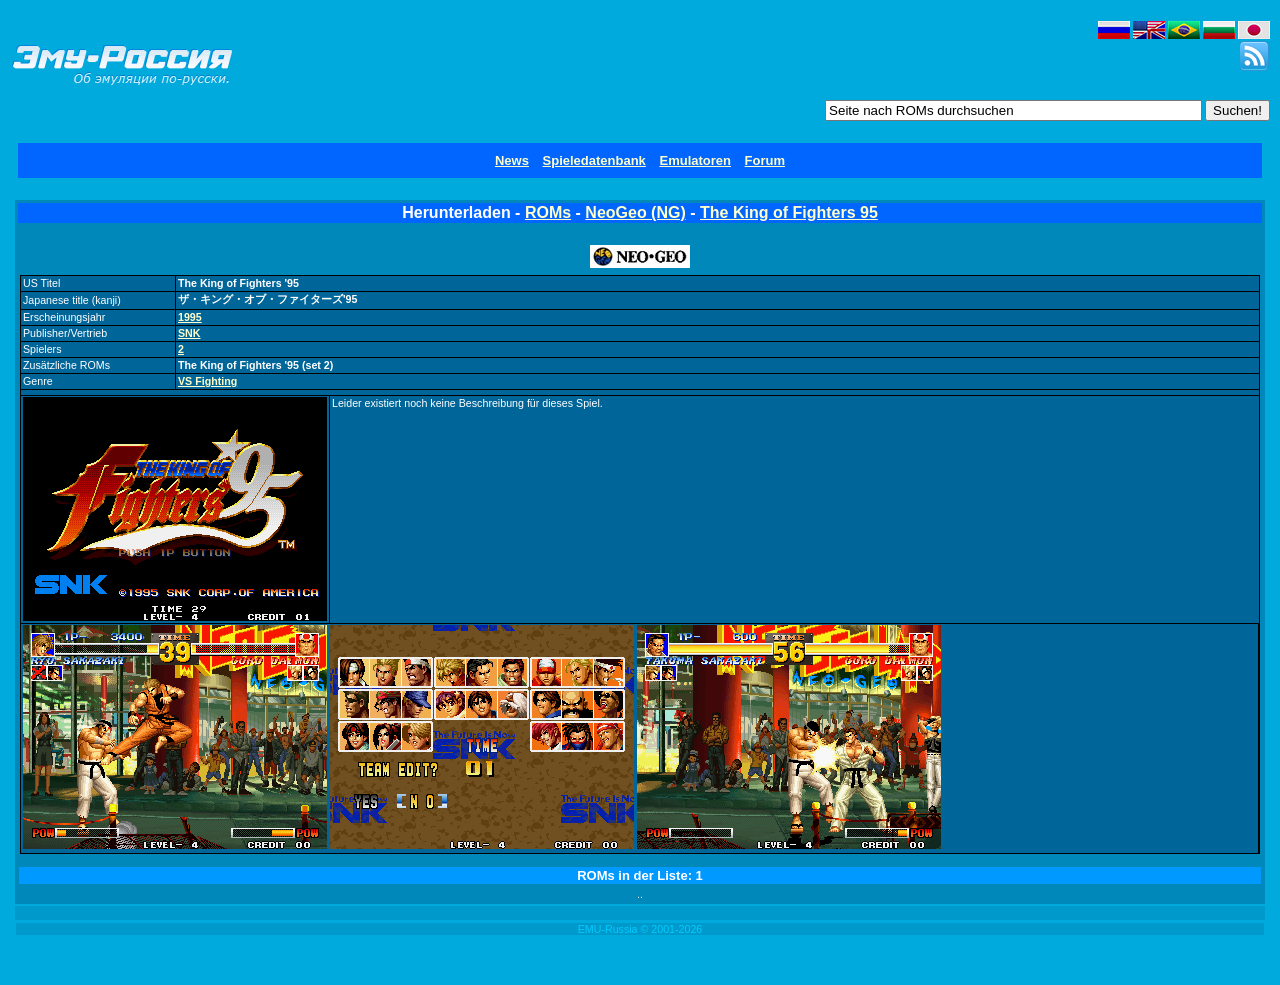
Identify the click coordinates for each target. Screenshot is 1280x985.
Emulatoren (695, 160)
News (512, 160)
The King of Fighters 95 (789, 212)
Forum (765, 160)
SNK (189, 333)
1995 (190, 317)
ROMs (548, 212)
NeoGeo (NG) (635, 212)
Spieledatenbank (594, 160)
